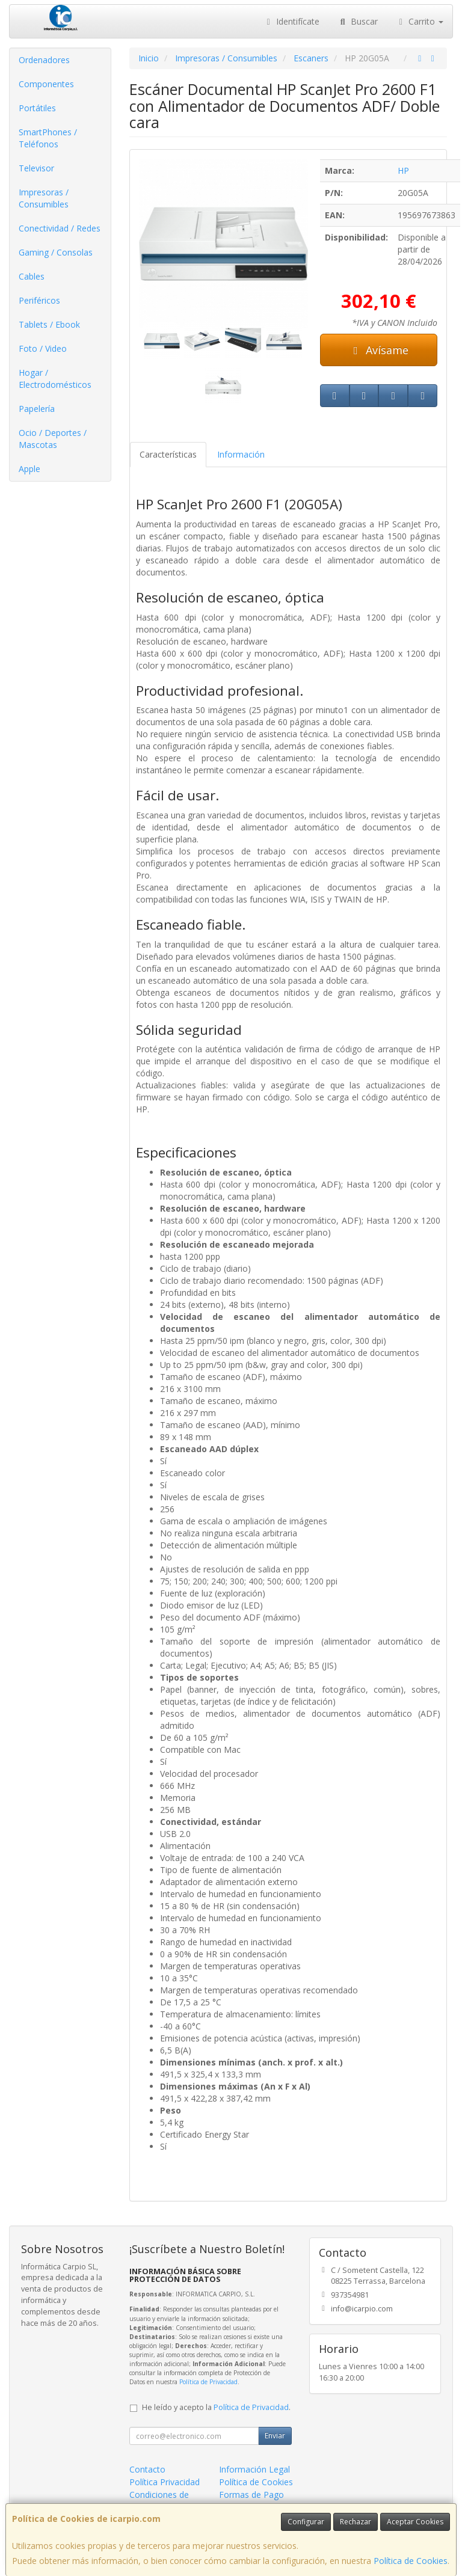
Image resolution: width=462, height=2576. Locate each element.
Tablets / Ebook (49, 324)
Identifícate (291, 21)
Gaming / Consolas (56, 252)
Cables (32, 276)
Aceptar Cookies (415, 2521)
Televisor (36, 168)
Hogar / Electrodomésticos (55, 378)
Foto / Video (43, 348)
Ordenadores (44, 60)
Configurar (306, 2521)
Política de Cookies (411, 2560)
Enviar (275, 2435)
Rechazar (355, 2521)
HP (403, 170)
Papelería (37, 408)
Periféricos (39, 300)
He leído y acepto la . (216, 2407)
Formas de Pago (251, 2494)
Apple (29, 468)
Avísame (378, 350)
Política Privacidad (164, 2482)
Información (241, 454)
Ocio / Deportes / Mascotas (53, 438)
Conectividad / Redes (59, 228)
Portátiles (37, 108)
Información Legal (254, 2469)
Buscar (357, 21)
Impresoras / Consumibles (44, 198)
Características (168, 454)
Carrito (420, 21)
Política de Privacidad (208, 2382)
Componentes (46, 84)
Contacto (147, 2469)
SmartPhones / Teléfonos (48, 138)
